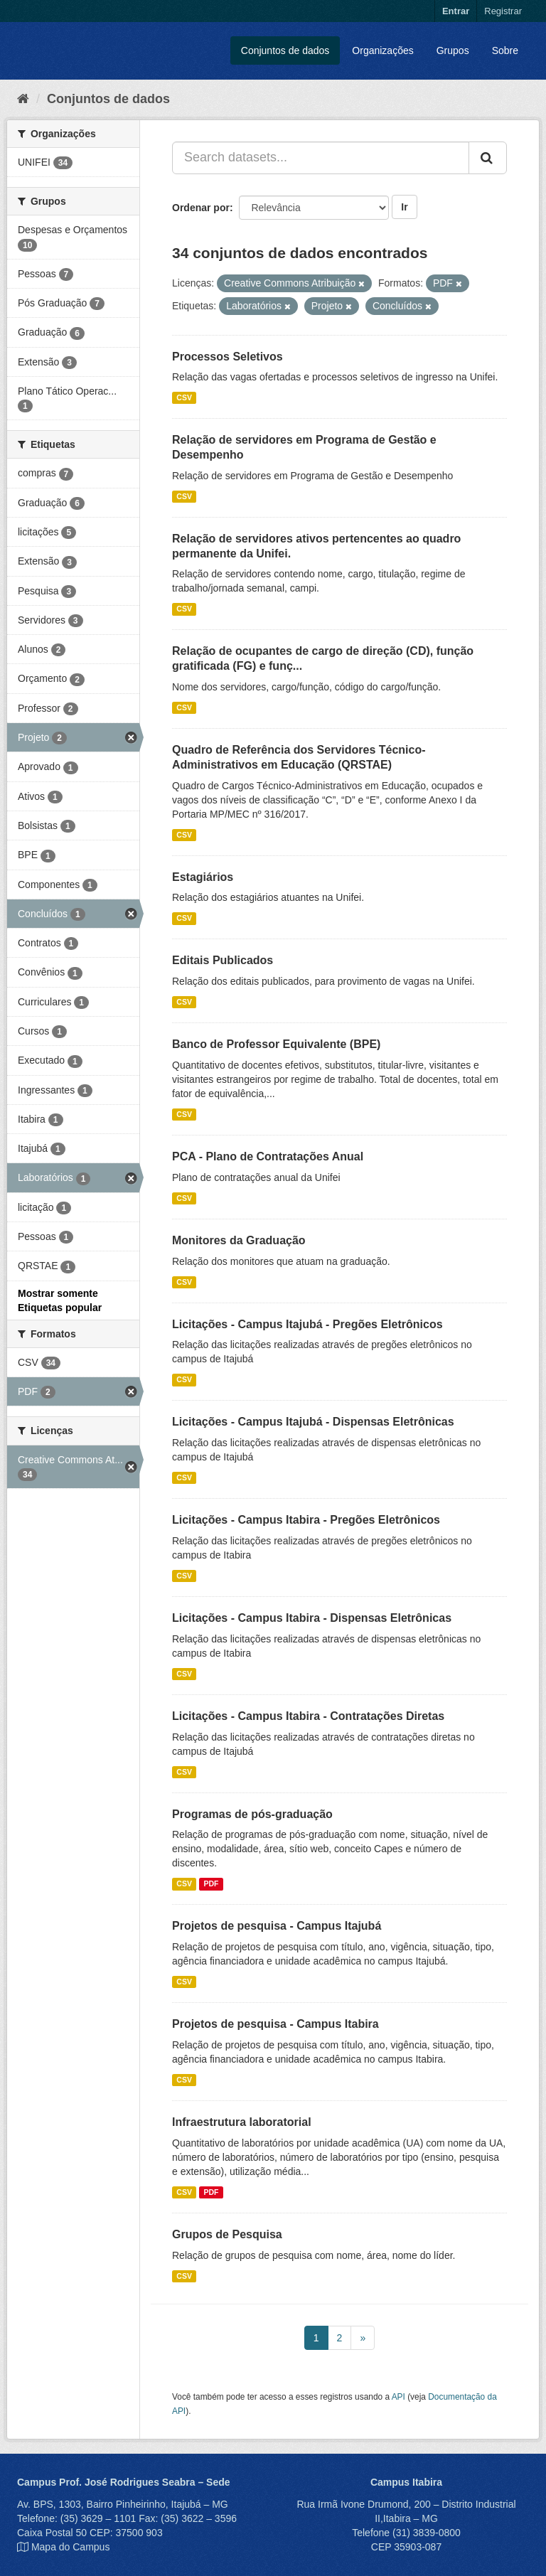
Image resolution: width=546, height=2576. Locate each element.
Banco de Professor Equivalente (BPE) (276, 1044)
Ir (404, 207)
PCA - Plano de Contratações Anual (267, 1156)
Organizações (382, 50)
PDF (210, 1883)
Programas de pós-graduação (252, 1814)
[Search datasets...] (320, 157)
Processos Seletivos (227, 357)
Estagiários (202, 877)
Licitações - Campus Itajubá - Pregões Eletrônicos (307, 1324)
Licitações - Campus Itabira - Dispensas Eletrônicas (311, 1618)
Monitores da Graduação (239, 1240)
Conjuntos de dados (285, 50)
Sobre (505, 50)
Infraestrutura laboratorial (241, 2122)
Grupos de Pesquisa (227, 2234)
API (398, 2397)
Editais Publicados (222, 960)
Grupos (453, 50)
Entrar (455, 11)
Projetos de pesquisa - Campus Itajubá (276, 1926)
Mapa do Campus (70, 2547)
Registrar (503, 11)
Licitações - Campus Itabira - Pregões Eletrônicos (306, 1520)
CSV (184, 397)
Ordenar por (201, 207)
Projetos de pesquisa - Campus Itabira (275, 2024)
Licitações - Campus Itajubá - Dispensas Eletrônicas (313, 1422)
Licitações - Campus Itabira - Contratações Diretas (308, 1716)
